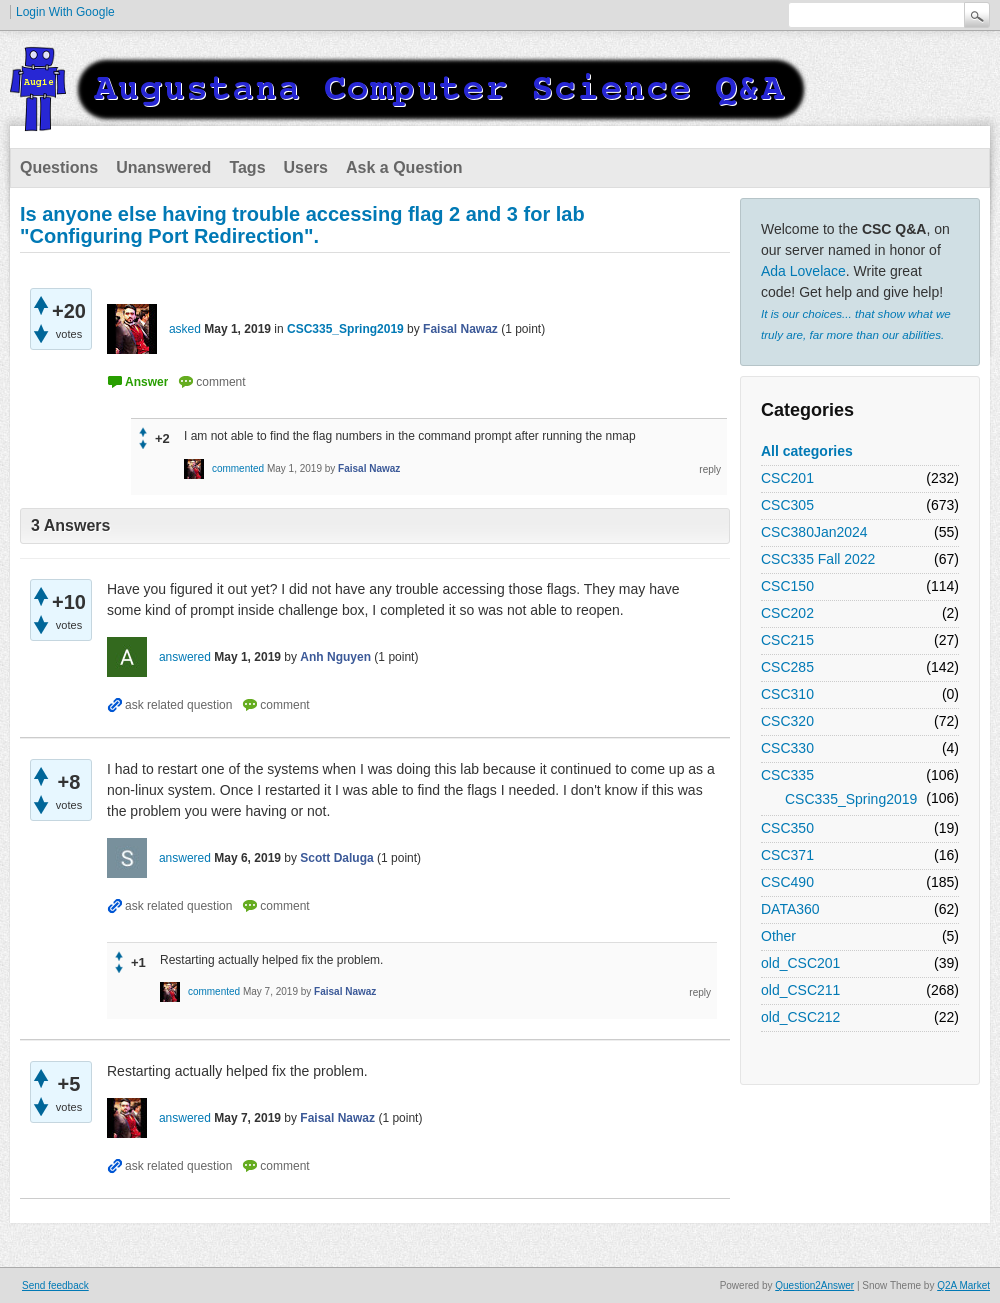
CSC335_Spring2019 (851, 799)
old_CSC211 (800, 990)
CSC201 (787, 478)
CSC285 (787, 667)
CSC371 (787, 855)
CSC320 (787, 721)
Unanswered (163, 167)
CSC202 (787, 613)
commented (238, 468)
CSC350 (787, 828)
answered (185, 657)
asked (185, 329)
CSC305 (787, 505)
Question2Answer (814, 1285)
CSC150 (787, 586)
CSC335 (787, 775)
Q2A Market (963, 1285)
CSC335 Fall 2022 (818, 559)
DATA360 (790, 909)
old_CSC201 (800, 963)
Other (778, 936)
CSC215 (787, 640)
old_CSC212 (800, 1017)
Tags (247, 167)
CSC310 (787, 694)
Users (306, 167)
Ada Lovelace (803, 271)
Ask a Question (404, 167)
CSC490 (787, 882)
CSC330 (787, 748)
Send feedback (55, 1285)
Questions (59, 167)
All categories (807, 451)
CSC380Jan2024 (814, 532)
